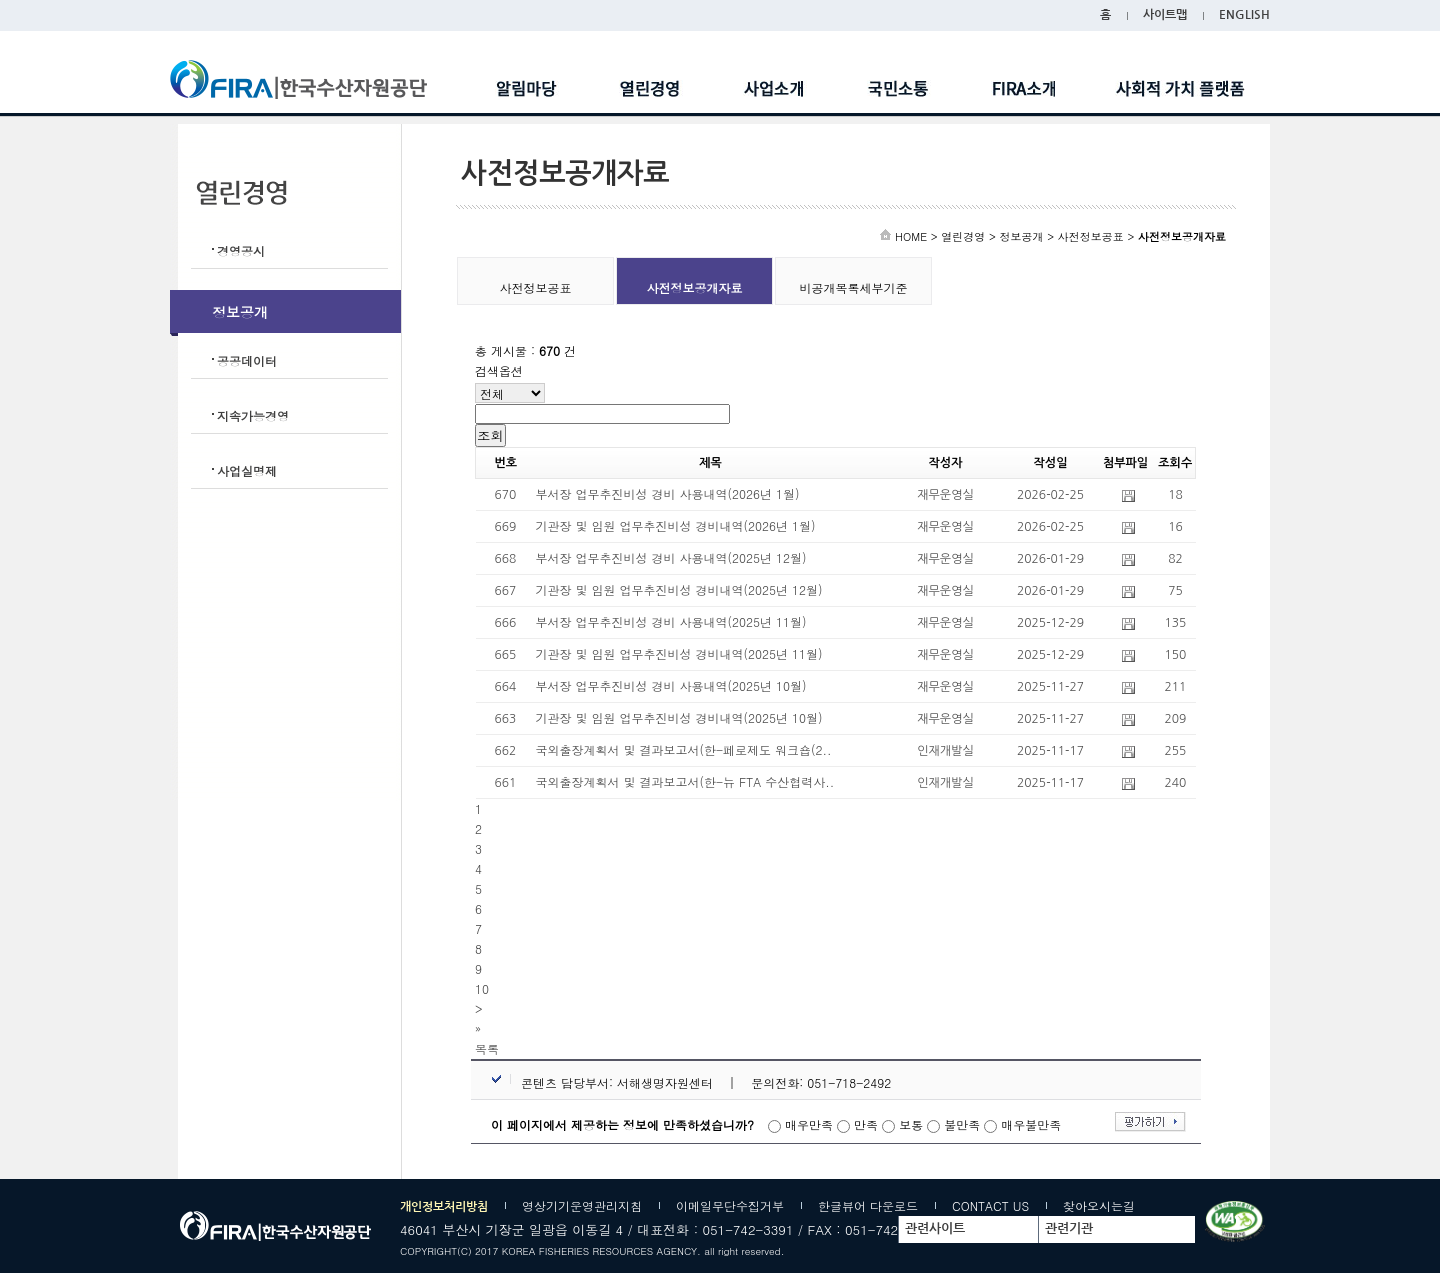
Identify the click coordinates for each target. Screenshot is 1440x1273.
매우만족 (809, 1124)
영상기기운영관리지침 (582, 1205)
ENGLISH (1244, 15)
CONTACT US (990, 1205)
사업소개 (775, 88)
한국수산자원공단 (313, 79)
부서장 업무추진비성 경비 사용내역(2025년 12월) (671, 557)
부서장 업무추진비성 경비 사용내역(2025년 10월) (671, 685)
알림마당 (527, 88)
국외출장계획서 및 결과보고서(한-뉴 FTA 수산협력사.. (685, 781)
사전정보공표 (536, 287)
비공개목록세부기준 (854, 287)
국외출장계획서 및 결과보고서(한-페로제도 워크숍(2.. (684, 749)
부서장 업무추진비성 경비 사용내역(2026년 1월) (668, 493)
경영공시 (241, 250)
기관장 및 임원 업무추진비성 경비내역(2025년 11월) (679, 653)
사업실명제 (247, 470)
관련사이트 (935, 1228)
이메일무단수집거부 (730, 1205)
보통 (911, 1124)
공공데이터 (247, 360)
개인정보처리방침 (444, 1207)
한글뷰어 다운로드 (868, 1205)
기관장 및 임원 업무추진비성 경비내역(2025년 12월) (679, 589)
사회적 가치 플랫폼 (1180, 88)
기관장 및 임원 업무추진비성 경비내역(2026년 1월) (676, 525)
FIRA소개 (1023, 88)
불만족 (962, 1124)
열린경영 (651, 88)
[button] (487, 1048)
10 (482, 988)
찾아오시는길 (1099, 1205)
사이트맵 (1165, 15)
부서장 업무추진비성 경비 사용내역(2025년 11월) (671, 621)
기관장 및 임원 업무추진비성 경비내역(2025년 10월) (679, 717)
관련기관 (1069, 1228)
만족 (866, 1124)
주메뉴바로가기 (0, 0)
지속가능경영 (253, 415)
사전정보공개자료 (695, 287)
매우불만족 (1031, 1124)
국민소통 (899, 88)
